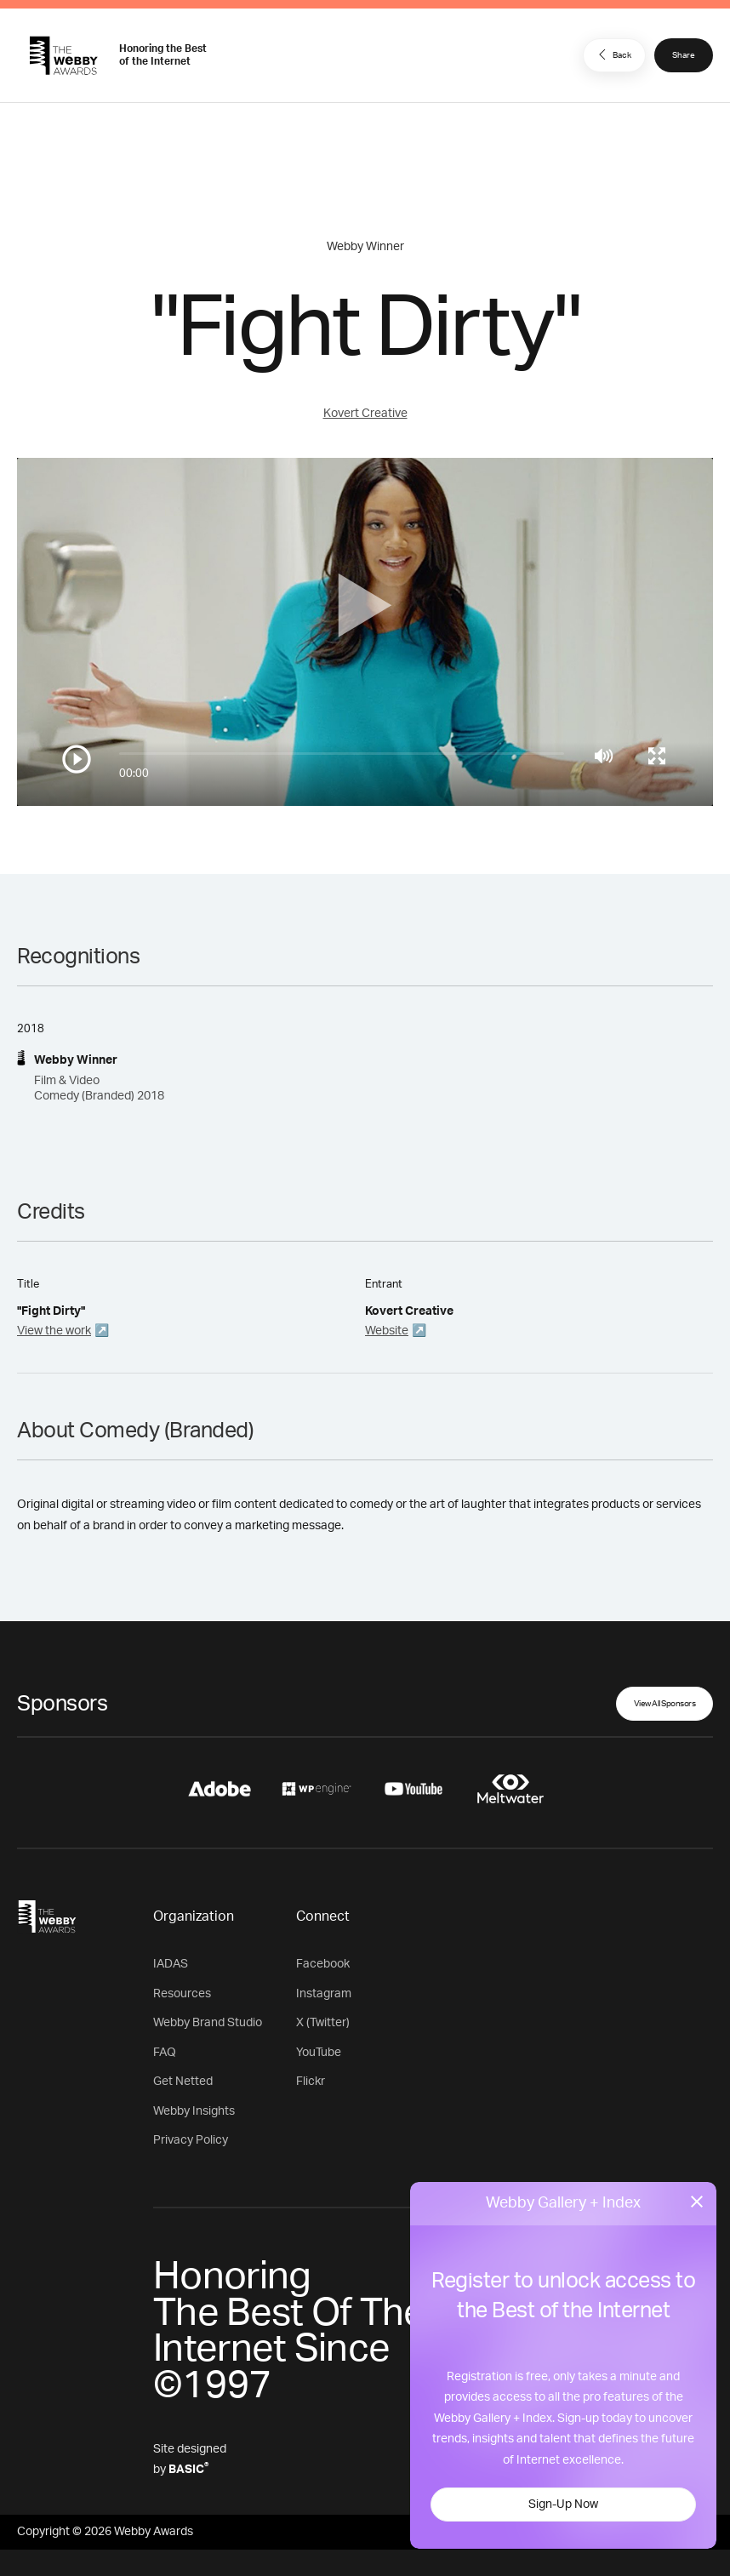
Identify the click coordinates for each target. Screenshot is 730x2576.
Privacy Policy (190, 2140)
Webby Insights (194, 2111)
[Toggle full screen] (656, 755)
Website (386, 1331)
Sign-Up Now (563, 2504)
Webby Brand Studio (207, 2023)
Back (612, 54)
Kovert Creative (365, 414)
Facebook (323, 1964)
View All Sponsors (665, 1703)
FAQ (164, 2053)
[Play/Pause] (77, 759)
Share (683, 55)
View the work (54, 1331)
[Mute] (604, 755)
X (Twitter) (323, 2023)
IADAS (170, 1964)
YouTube (318, 2053)
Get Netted (183, 2082)
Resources (182, 1994)
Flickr (310, 2082)
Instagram (323, 1994)
